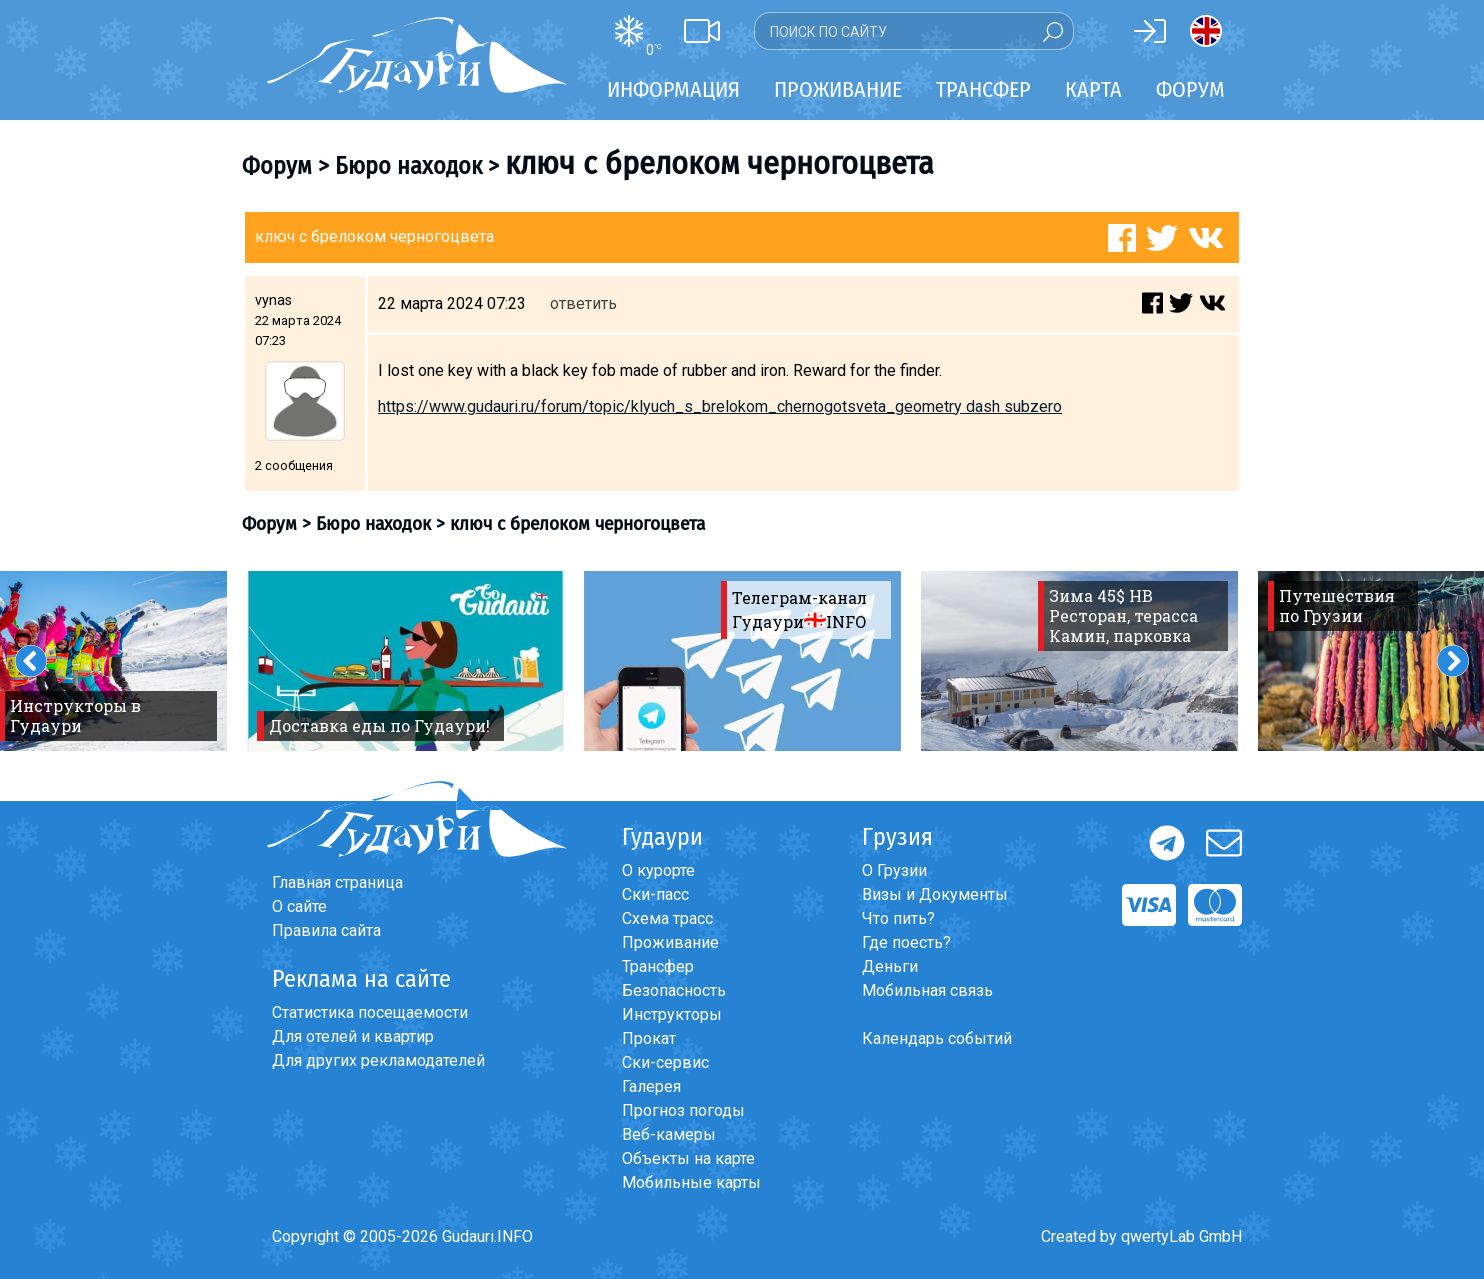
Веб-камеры (669, 1134)
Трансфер (658, 966)
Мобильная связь (927, 990)
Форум (1190, 89)
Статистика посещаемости (370, 1012)
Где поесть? (906, 942)
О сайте (299, 906)
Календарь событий (937, 1038)
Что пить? (898, 918)
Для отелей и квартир (353, 1036)
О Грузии (894, 870)
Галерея (651, 1086)
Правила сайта (326, 930)
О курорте (658, 870)
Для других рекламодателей (378, 1060)
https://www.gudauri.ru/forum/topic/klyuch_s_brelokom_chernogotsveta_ (636, 406)
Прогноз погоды (683, 1110)
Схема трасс (667, 918)
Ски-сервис (665, 1062)
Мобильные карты (691, 1182)
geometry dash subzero (978, 406)
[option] (405, 661)
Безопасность (674, 990)
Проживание (670, 942)
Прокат (649, 1038)
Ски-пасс (655, 894)
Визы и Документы (935, 894)
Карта (1093, 89)
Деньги (890, 966)
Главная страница (337, 882)
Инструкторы (672, 1014)
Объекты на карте (688, 1158)
